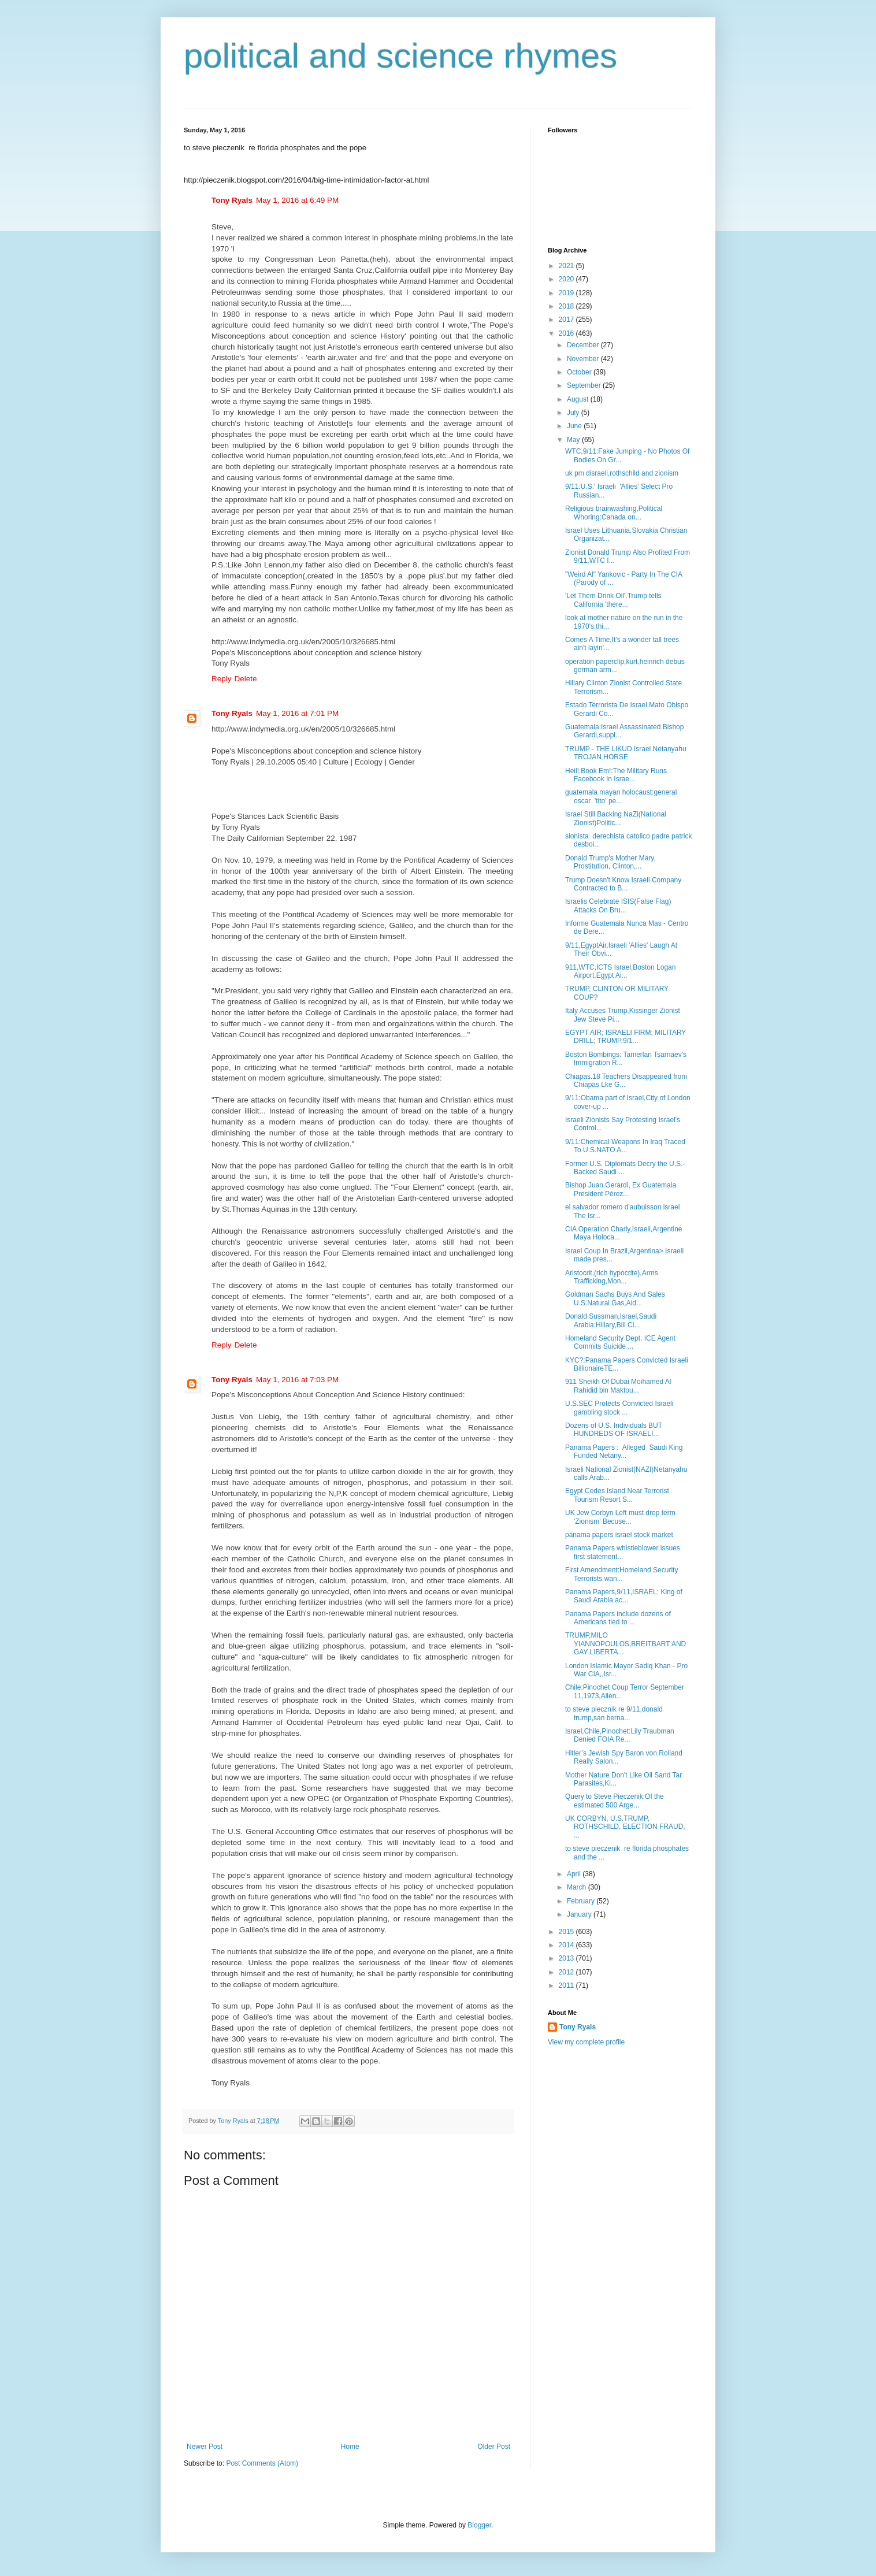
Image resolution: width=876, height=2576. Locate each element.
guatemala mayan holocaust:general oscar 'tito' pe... (621, 796)
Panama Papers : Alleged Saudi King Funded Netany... (623, 1451)
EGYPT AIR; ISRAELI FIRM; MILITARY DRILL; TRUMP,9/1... (625, 1037)
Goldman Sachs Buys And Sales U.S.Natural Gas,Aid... (615, 1298)
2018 (567, 306)
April (574, 1874)
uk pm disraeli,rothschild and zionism (621, 473)
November (584, 359)
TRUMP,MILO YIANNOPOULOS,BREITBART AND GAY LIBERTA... (625, 1643)
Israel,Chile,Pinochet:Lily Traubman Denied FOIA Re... (619, 1735)
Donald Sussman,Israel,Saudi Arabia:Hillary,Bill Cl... (610, 1320)
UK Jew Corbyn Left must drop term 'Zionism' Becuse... (620, 1517)
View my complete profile (586, 2042)
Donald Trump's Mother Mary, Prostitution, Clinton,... (610, 862)
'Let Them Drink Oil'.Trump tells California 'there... (613, 600)
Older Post (493, 2447)
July (574, 413)
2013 (567, 1958)
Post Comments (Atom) (262, 2463)
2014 (567, 1945)
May (574, 440)
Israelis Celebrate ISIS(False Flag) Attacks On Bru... (618, 905)
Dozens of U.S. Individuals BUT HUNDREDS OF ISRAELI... (613, 1429)
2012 (567, 1972)
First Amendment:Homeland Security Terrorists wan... (621, 1574)
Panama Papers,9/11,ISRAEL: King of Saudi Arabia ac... (623, 1596)
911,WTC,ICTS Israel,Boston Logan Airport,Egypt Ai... (620, 971)
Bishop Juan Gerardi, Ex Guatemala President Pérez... (620, 1189)
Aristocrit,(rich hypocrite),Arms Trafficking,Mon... (611, 1277)
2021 (567, 266)
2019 (567, 293)
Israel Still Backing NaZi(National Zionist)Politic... (615, 818)
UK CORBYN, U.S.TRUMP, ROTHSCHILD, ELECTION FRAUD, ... (625, 1826)
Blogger (479, 2525)
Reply (221, 678)
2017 (567, 319)
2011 (567, 1985)
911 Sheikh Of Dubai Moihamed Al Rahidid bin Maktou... (618, 1386)
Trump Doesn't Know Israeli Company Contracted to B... (623, 884)
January (580, 1914)
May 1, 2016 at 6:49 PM (297, 200)
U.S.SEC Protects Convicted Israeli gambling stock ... (619, 1408)
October (580, 372)
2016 (567, 333)
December (584, 345)
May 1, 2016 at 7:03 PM (297, 1379)
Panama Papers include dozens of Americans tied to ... (618, 1618)
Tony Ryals (232, 200)
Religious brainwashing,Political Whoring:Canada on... (613, 512)
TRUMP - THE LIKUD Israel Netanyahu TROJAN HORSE (625, 753)
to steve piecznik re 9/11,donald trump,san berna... (614, 1713)
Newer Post (204, 2447)
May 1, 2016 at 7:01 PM (297, 713)
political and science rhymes (400, 55)
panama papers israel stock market (619, 1535)
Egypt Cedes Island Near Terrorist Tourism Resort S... (617, 1495)
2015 (567, 1932)
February (581, 1901)
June (575, 426)
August (579, 399)
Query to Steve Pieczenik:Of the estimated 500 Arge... (614, 1800)
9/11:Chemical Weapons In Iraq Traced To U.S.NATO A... (625, 1146)
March (577, 1887)
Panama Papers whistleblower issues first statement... (622, 1552)
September (585, 385)
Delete (246, 678)
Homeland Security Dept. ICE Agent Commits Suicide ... (620, 1342)
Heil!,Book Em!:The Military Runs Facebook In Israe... (616, 775)
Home (350, 2447)
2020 (567, 279)
